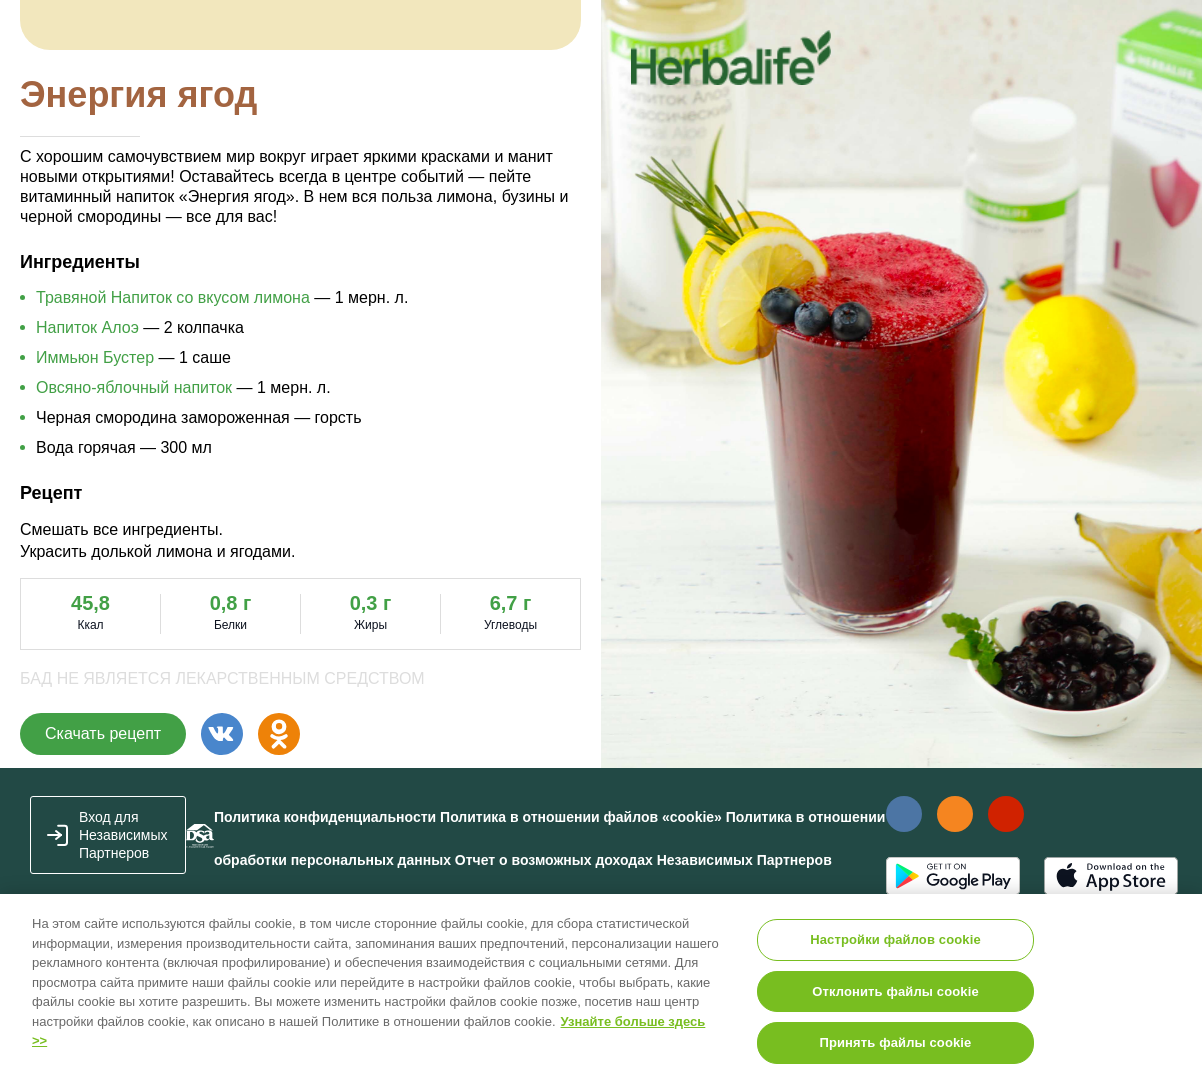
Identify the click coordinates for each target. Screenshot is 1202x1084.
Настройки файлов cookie (895, 939)
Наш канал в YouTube (1006, 813)
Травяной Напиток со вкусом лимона (173, 297)
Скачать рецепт (103, 733)
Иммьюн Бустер (95, 357)
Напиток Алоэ (87, 327)
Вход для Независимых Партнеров (123, 835)
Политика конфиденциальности (325, 817)
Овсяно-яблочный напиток (134, 387)
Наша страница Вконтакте (903, 814)
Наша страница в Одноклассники (954, 814)
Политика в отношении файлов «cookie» (581, 817)
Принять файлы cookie (895, 1042)
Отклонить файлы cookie (895, 991)
